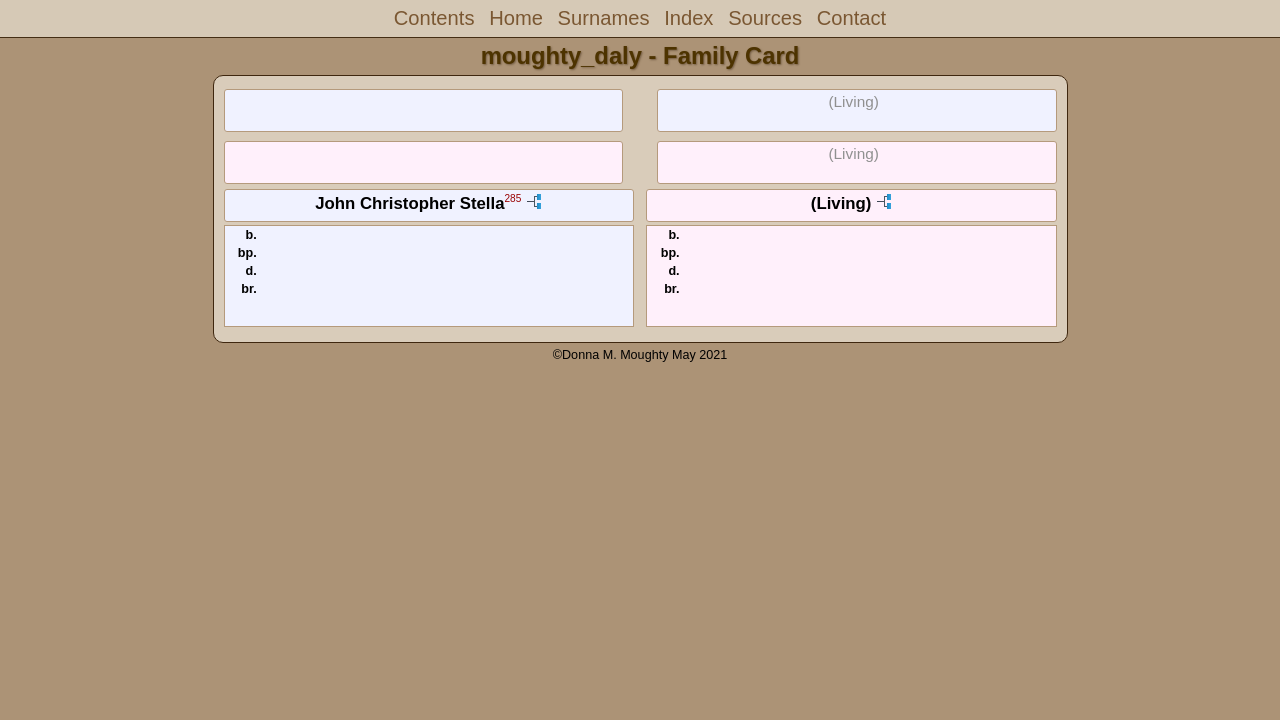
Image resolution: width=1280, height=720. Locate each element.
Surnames (604, 18)
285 (512, 199)
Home (516, 18)
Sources (765, 18)
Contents (434, 18)
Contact (851, 18)
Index (688, 18)
